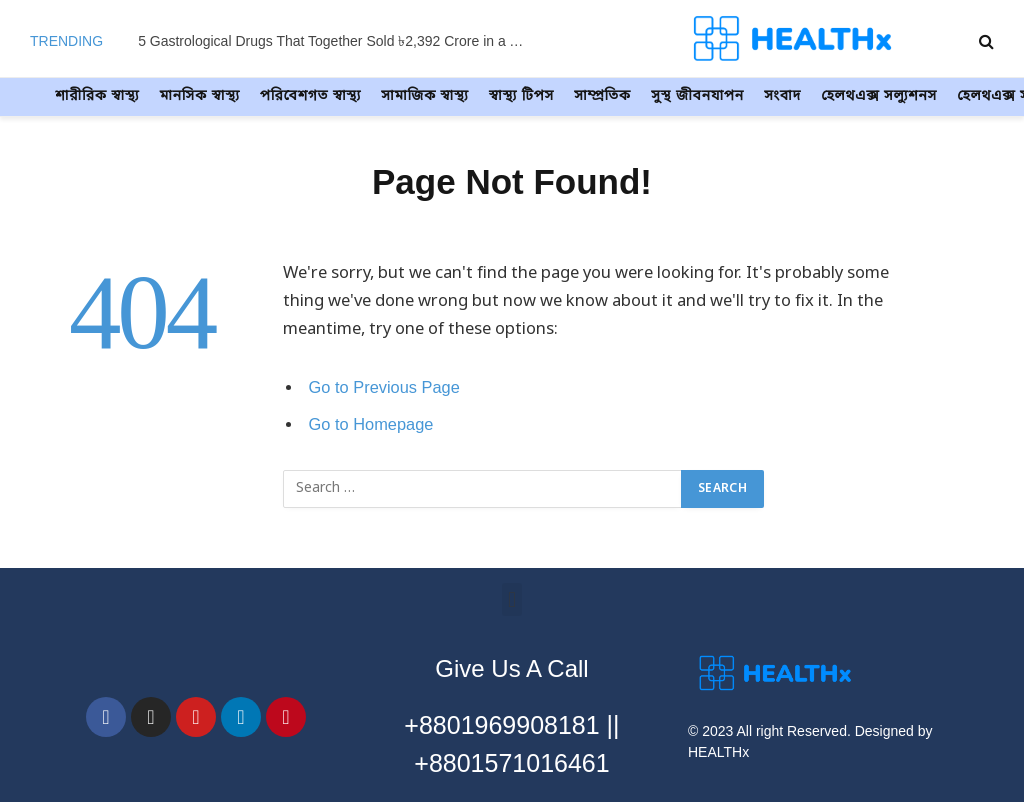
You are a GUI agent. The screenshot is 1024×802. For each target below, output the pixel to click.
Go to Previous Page (385, 387)
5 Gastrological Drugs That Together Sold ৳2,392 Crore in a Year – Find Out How (338, 41)
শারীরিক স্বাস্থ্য (97, 96)
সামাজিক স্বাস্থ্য (424, 96)
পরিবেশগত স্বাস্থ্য (310, 96)
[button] (511, 599)
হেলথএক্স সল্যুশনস (879, 96)
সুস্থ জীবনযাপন (697, 96)
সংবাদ (782, 96)
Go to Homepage (372, 424)
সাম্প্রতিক (602, 96)
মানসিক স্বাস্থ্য (200, 96)
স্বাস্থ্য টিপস (521, 96)
